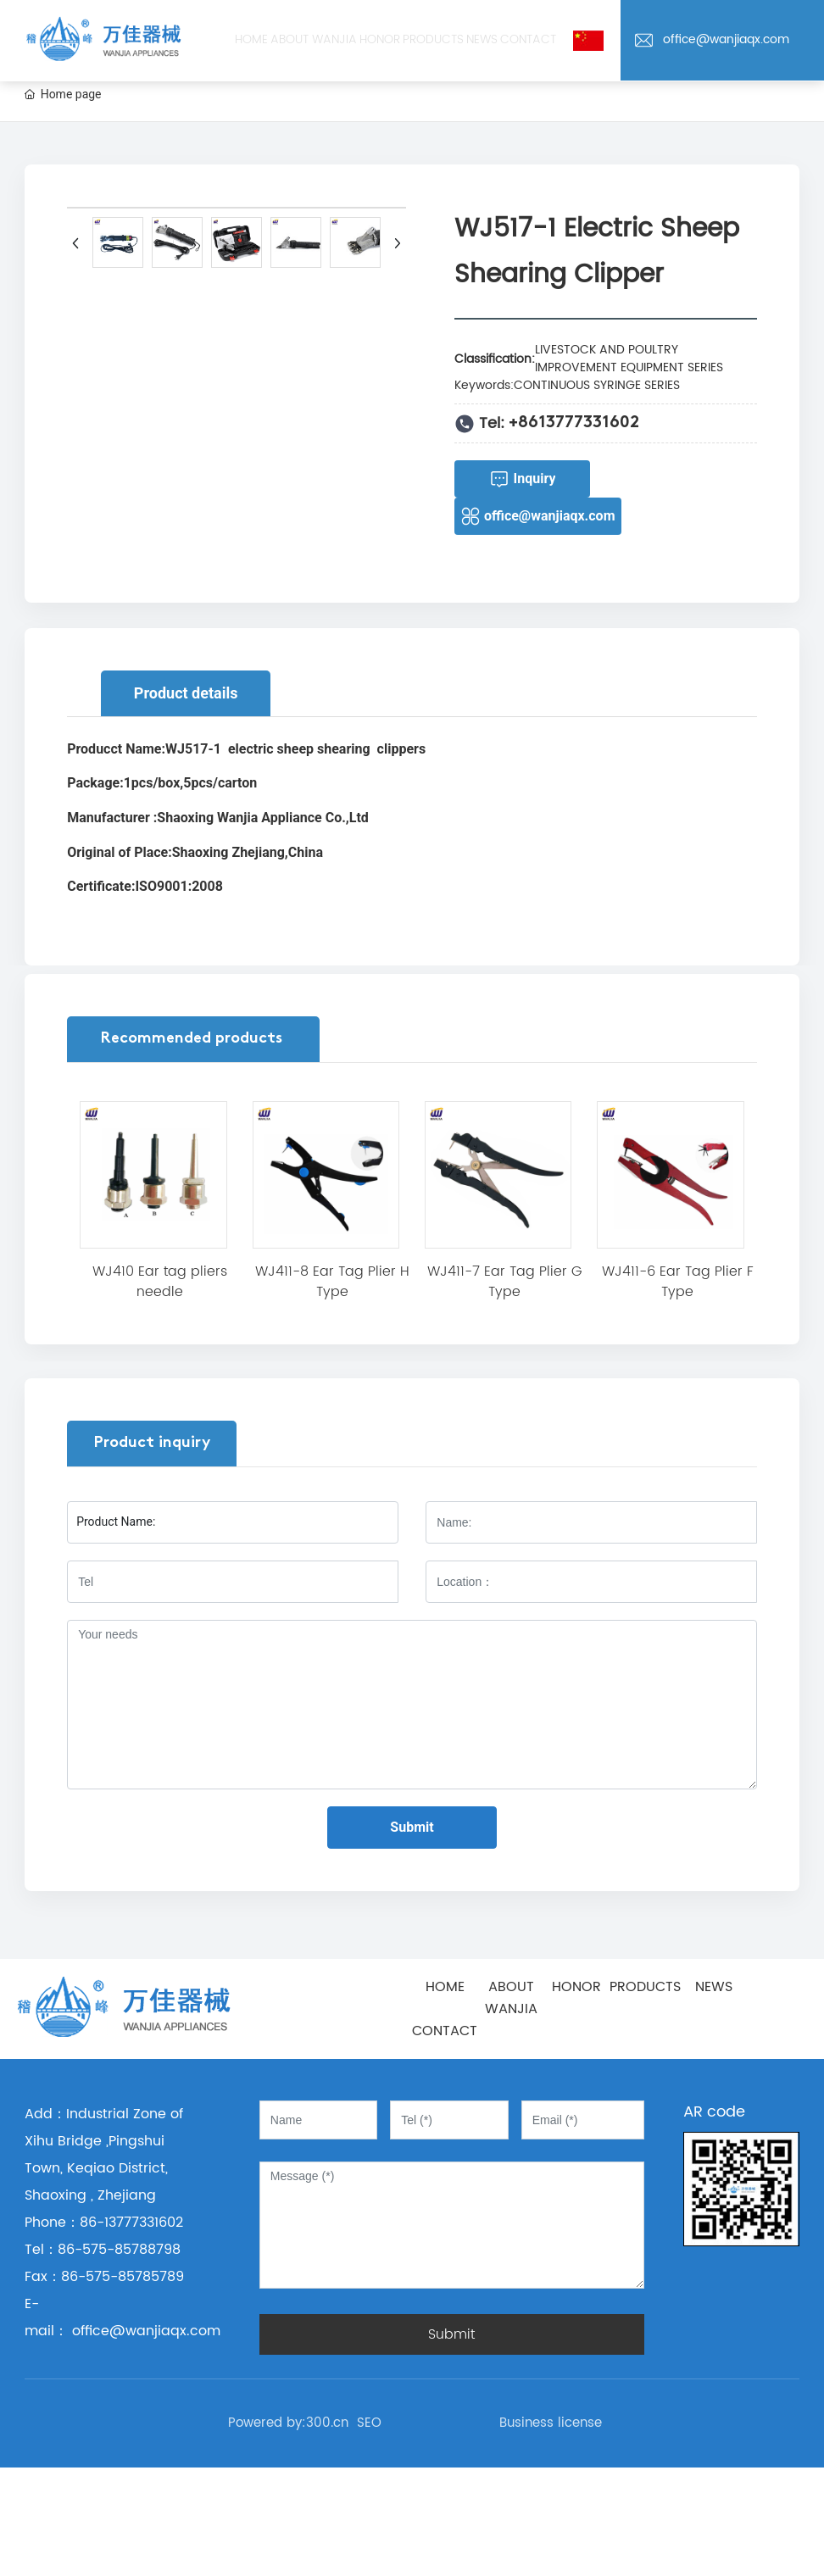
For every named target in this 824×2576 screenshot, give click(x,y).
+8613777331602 (574, 422)
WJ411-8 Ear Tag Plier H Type (332, 1281)
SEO (369, 2423)
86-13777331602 (131, 2223)
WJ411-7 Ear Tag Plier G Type (504, 1281)
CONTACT (444, 2031)
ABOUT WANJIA (511, 1998)
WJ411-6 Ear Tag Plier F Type (677, 1281)
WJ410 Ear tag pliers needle (159, 1281)
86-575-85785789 (122, 2277)
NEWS (713, 1987)
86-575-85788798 (119, 2250)
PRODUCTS (645, 1987)
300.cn (327, 2423)
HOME (445, 1987)
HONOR (576, 1987)
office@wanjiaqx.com (131, 107)
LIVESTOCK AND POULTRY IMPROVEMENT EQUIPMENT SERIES (629, 358)
